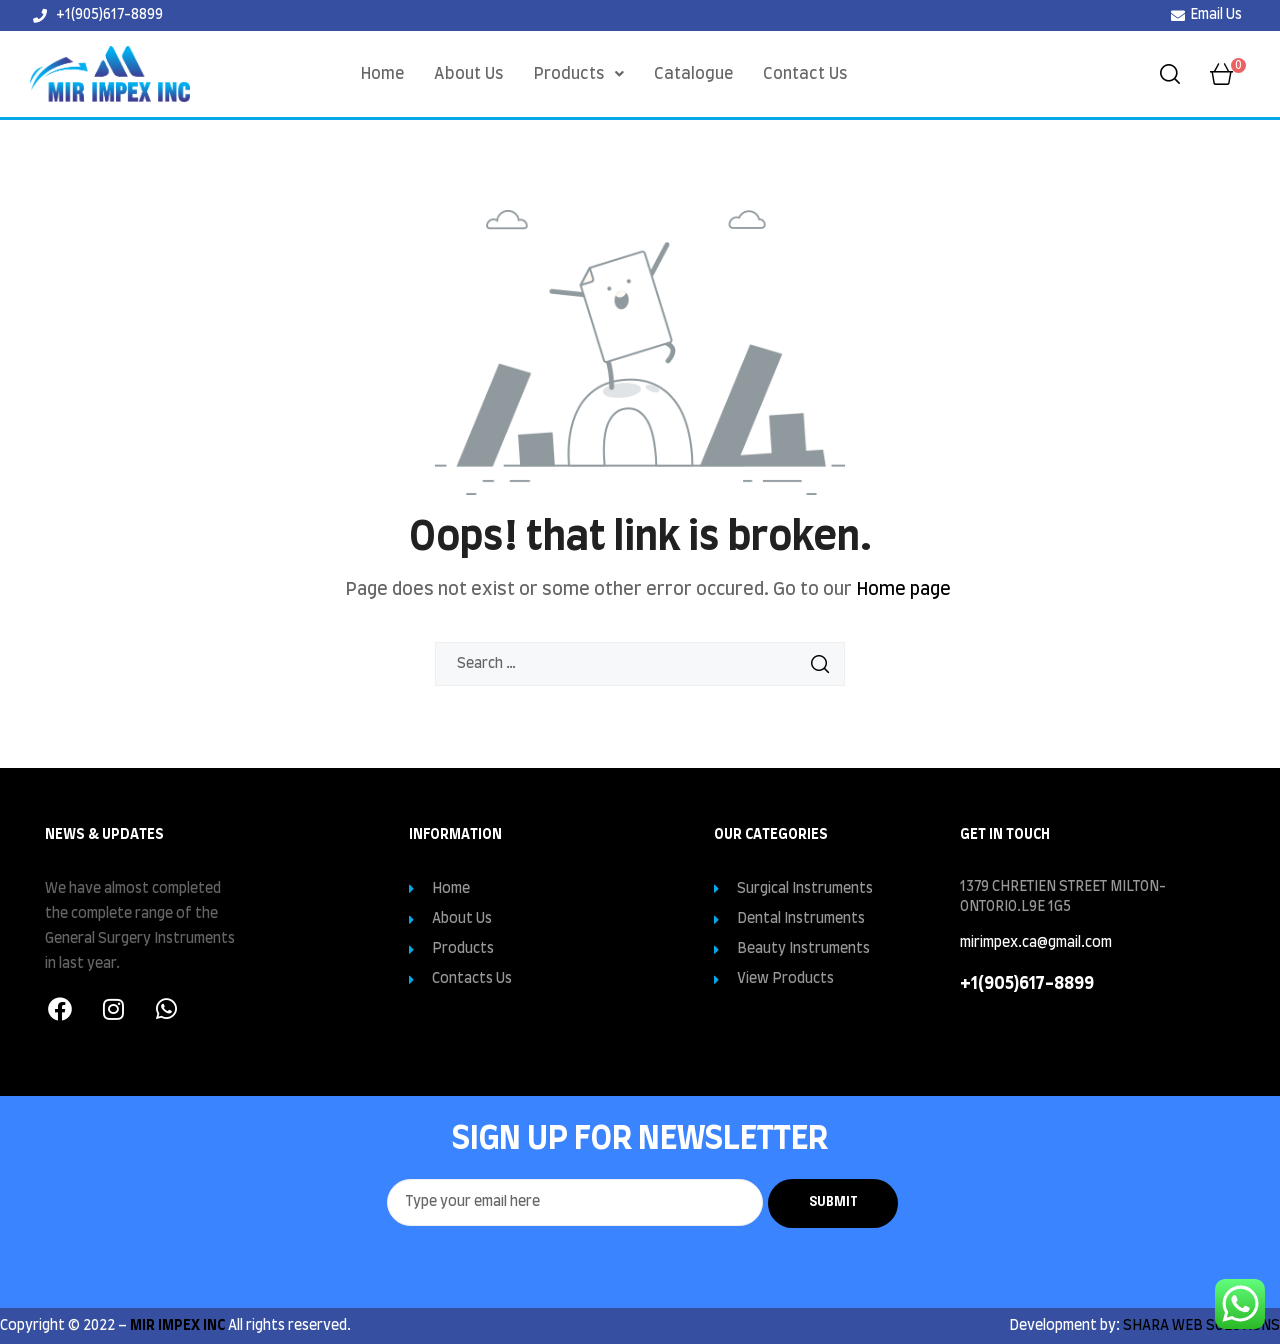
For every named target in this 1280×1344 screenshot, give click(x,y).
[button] (579, 74)
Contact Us (805, 74)
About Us (469, 74)
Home (382, 74)
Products (579, 74)
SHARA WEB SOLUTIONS (1201, 1326)
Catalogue (693, 74)
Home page (903, 590)
